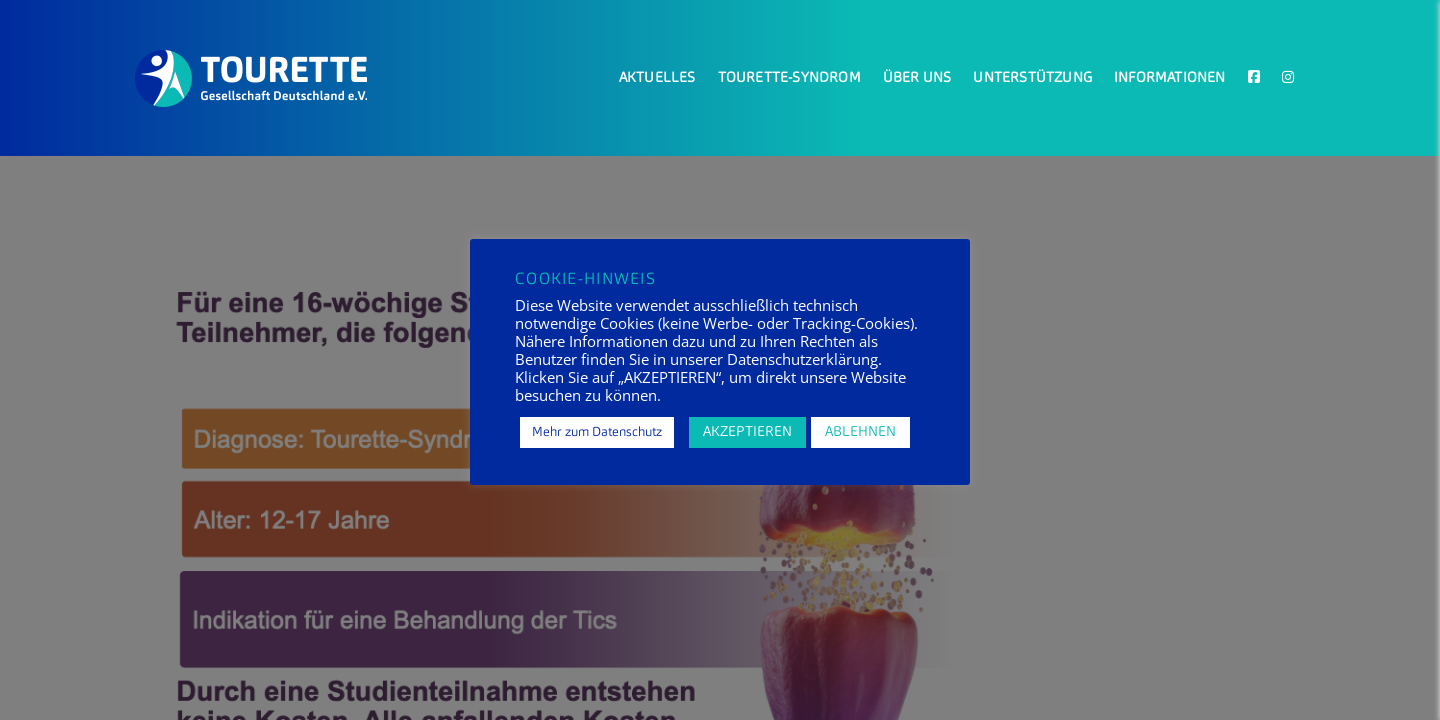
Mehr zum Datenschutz (597, 432)
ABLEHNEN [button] (860, 432)
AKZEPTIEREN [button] (747, 432)
